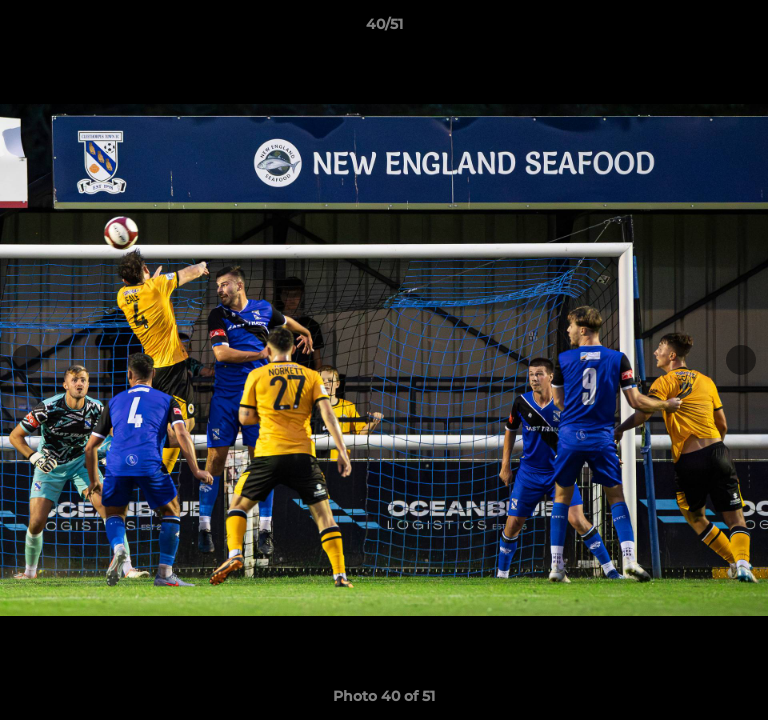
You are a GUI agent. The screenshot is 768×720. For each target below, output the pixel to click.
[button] (744, 29)
